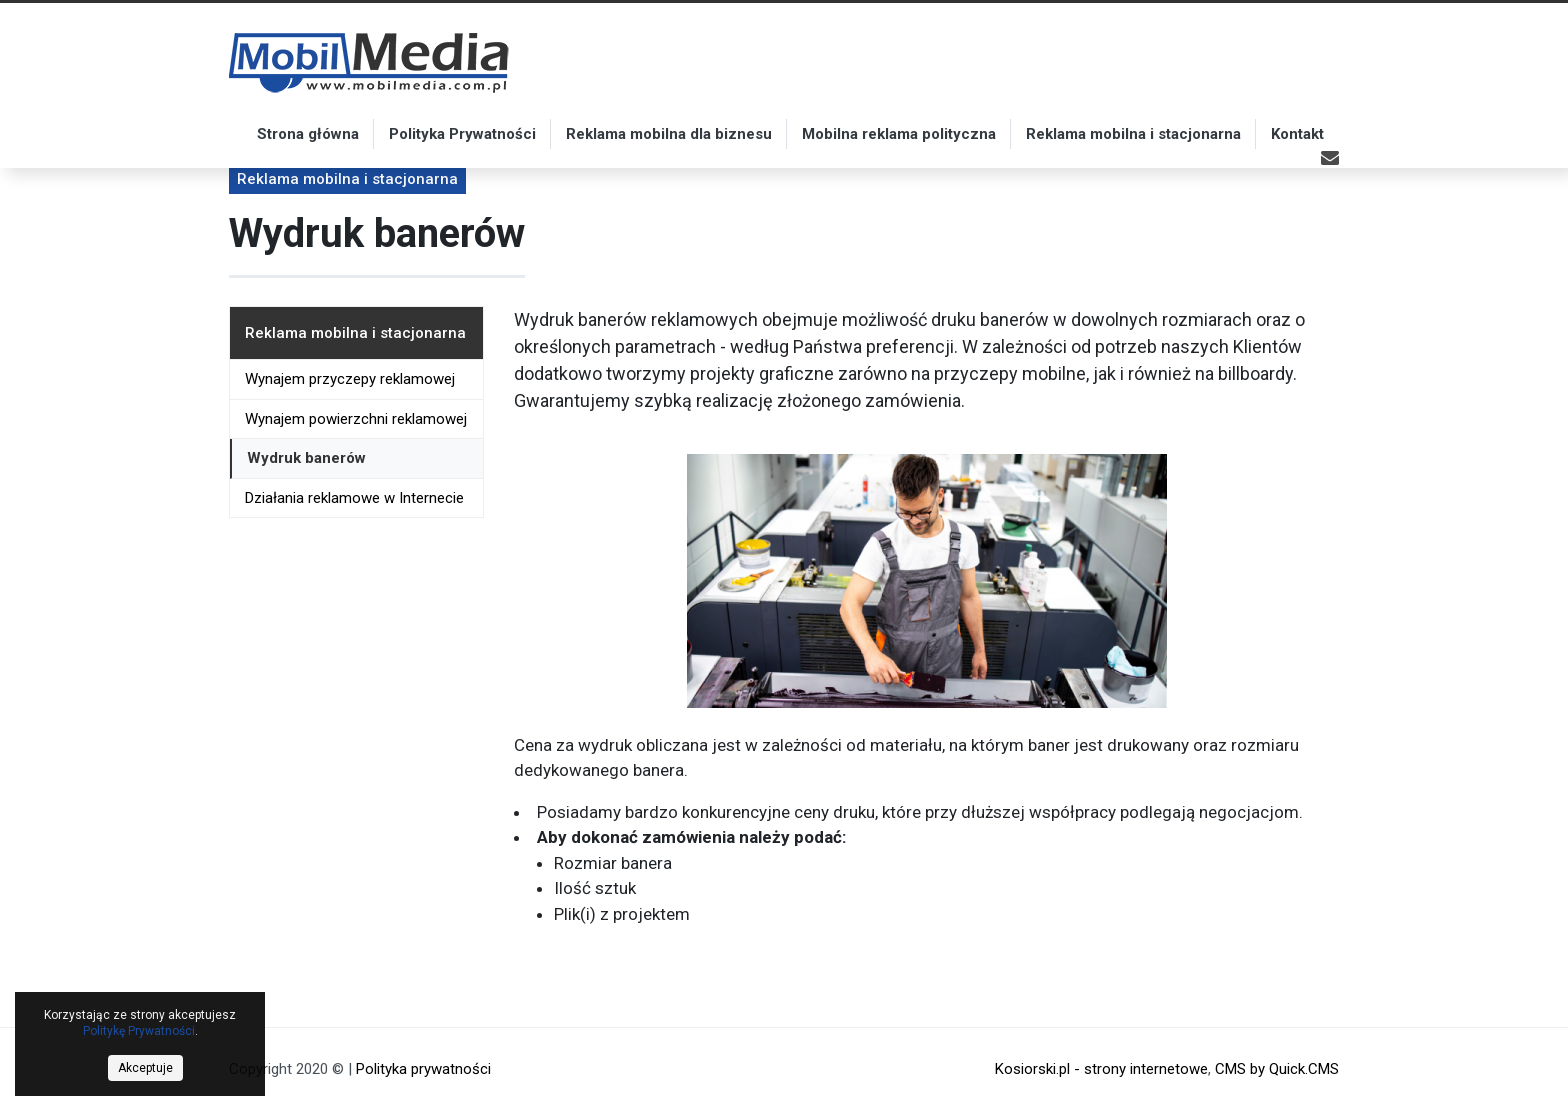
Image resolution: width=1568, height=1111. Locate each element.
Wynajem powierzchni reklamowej (356, 419)
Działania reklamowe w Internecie (354, 498)
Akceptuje (145, 1068)
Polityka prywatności (423, 1069)
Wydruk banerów (306, 458)
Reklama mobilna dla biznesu (669, 134)
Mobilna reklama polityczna (899, 134)
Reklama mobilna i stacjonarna (1133, 134)
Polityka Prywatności (462, 134)
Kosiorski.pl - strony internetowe (1101, 1069)
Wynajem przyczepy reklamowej (350, 379)
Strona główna (308, 134)
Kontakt (1297, 134)
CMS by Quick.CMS (1277, 1069)
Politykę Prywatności (139, 1031)
